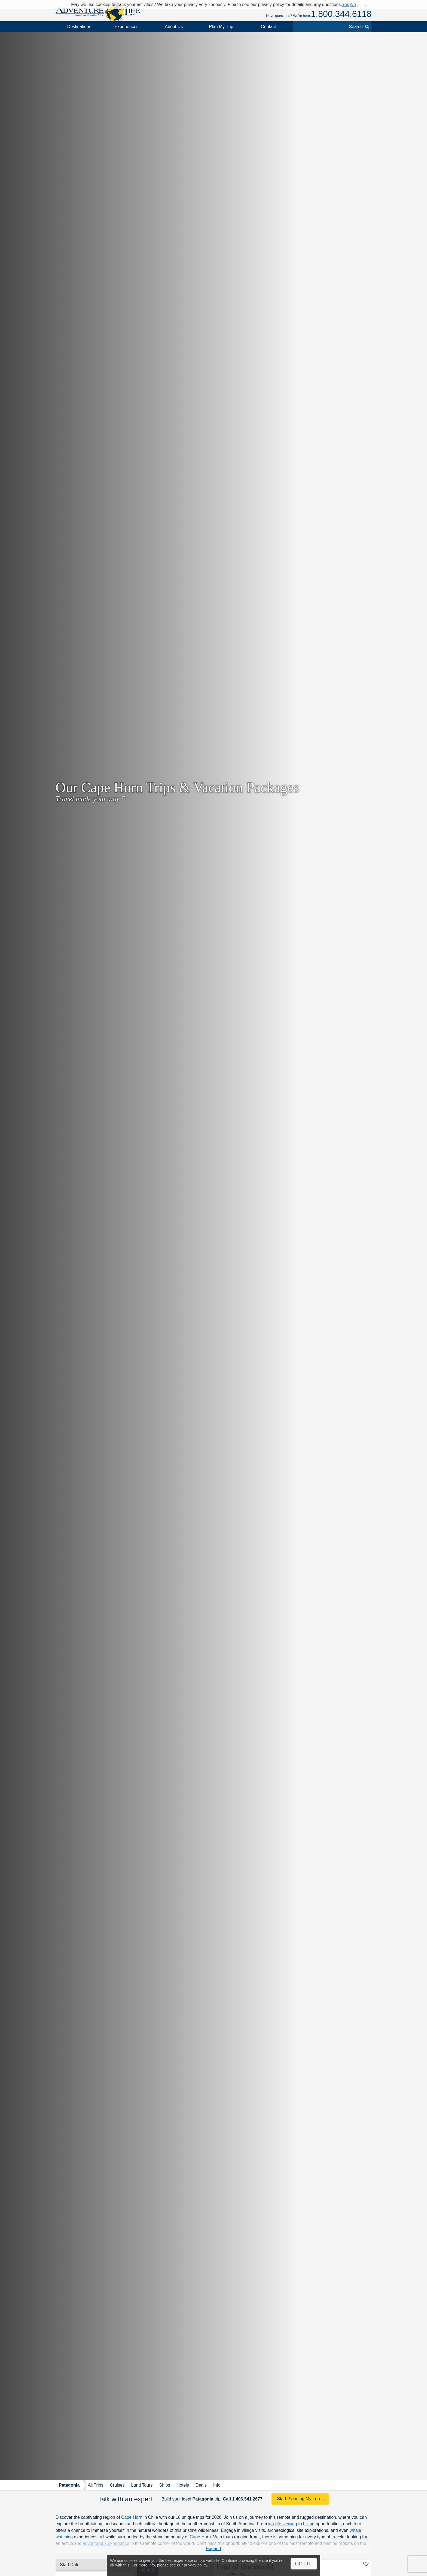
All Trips (95, 2485)
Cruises (117, 2485)
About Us (174, 26)
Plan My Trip (221, 26)
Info (217, 2485)
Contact (268, 26)
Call (243, 2499)
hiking (309, 2523)
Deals (201, 2485)
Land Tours (142, 2485)
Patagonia (69, 2485)
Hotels (183, 2485)
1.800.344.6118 (341, 14)
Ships (164, 2485)
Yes (345, 4)
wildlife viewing (282, 2523)
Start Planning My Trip (298, 2498)
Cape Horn (131, 2517)
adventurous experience (106, 2543)
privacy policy (195, 2565)
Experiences (127, 26)
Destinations (79, 26)
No (353, 4)
